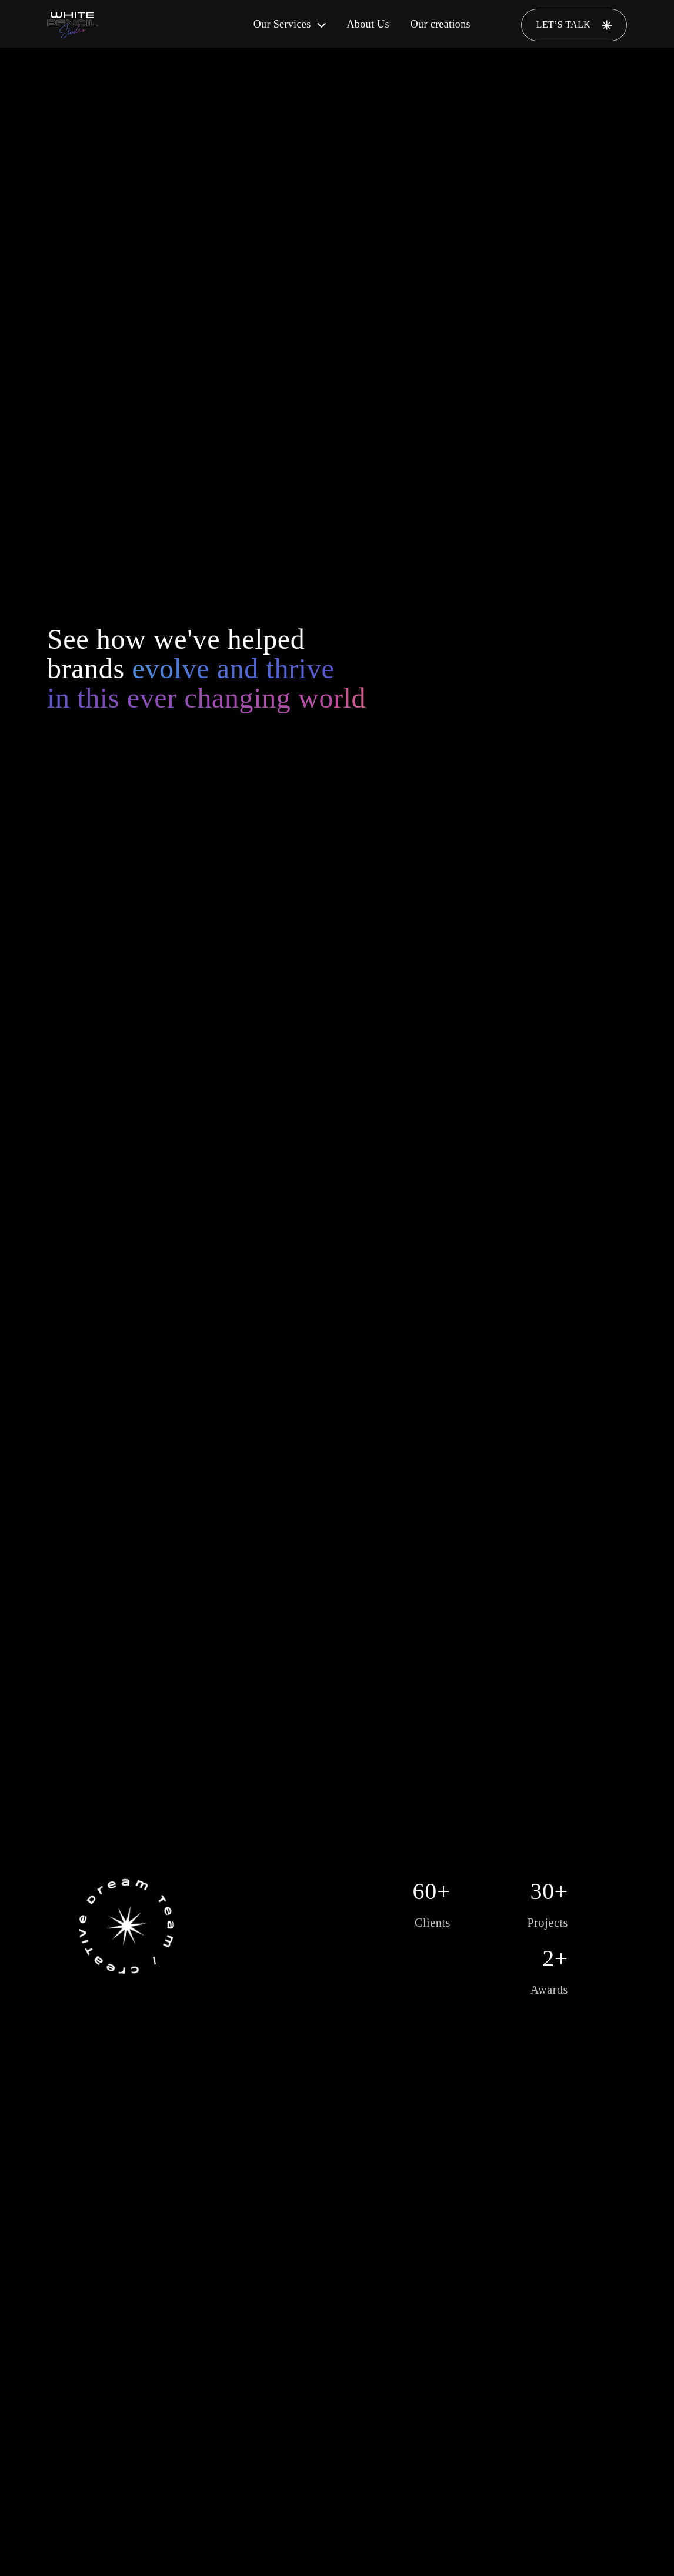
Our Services (289, 24)
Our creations (441, 24)
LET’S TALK (574, 24)
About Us (367, 24)
